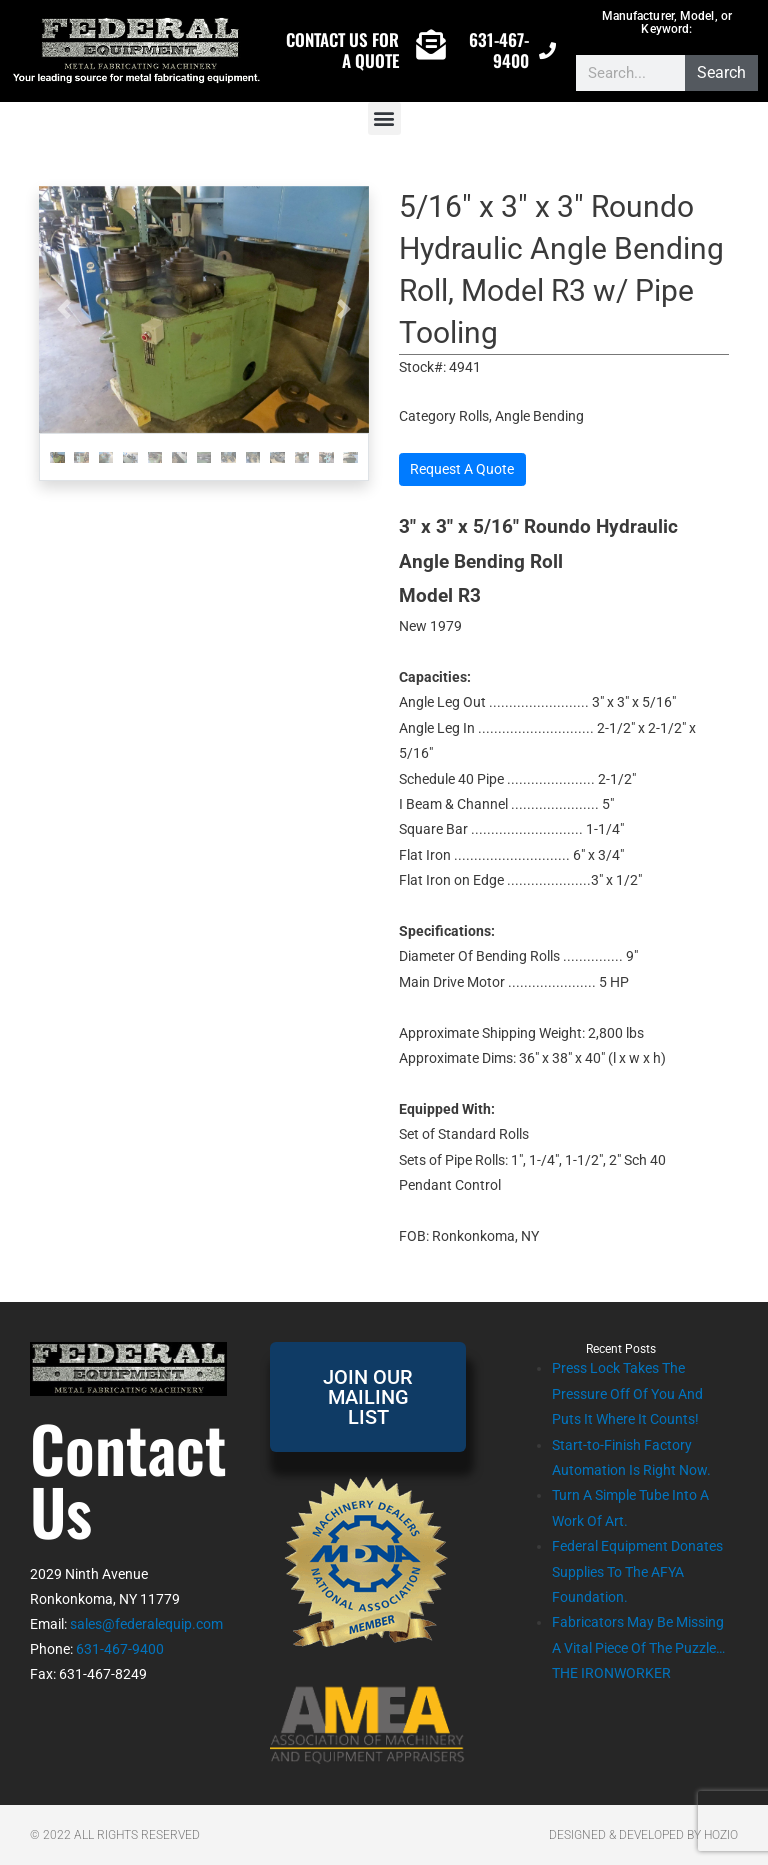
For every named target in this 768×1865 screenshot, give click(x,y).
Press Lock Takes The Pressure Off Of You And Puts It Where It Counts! (627, 1393)
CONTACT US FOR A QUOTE (342, 49)
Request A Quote (462, 469)
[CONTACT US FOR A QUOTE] (431, 45)
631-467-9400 (499, 49)
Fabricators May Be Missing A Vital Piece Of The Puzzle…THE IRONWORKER (638, 1647)
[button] (384, 118)
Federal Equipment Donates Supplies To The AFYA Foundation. (637, 1571)
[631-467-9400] (547, 50)
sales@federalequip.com (146, 1624)
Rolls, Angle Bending (521, 416)
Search (721, 72)
